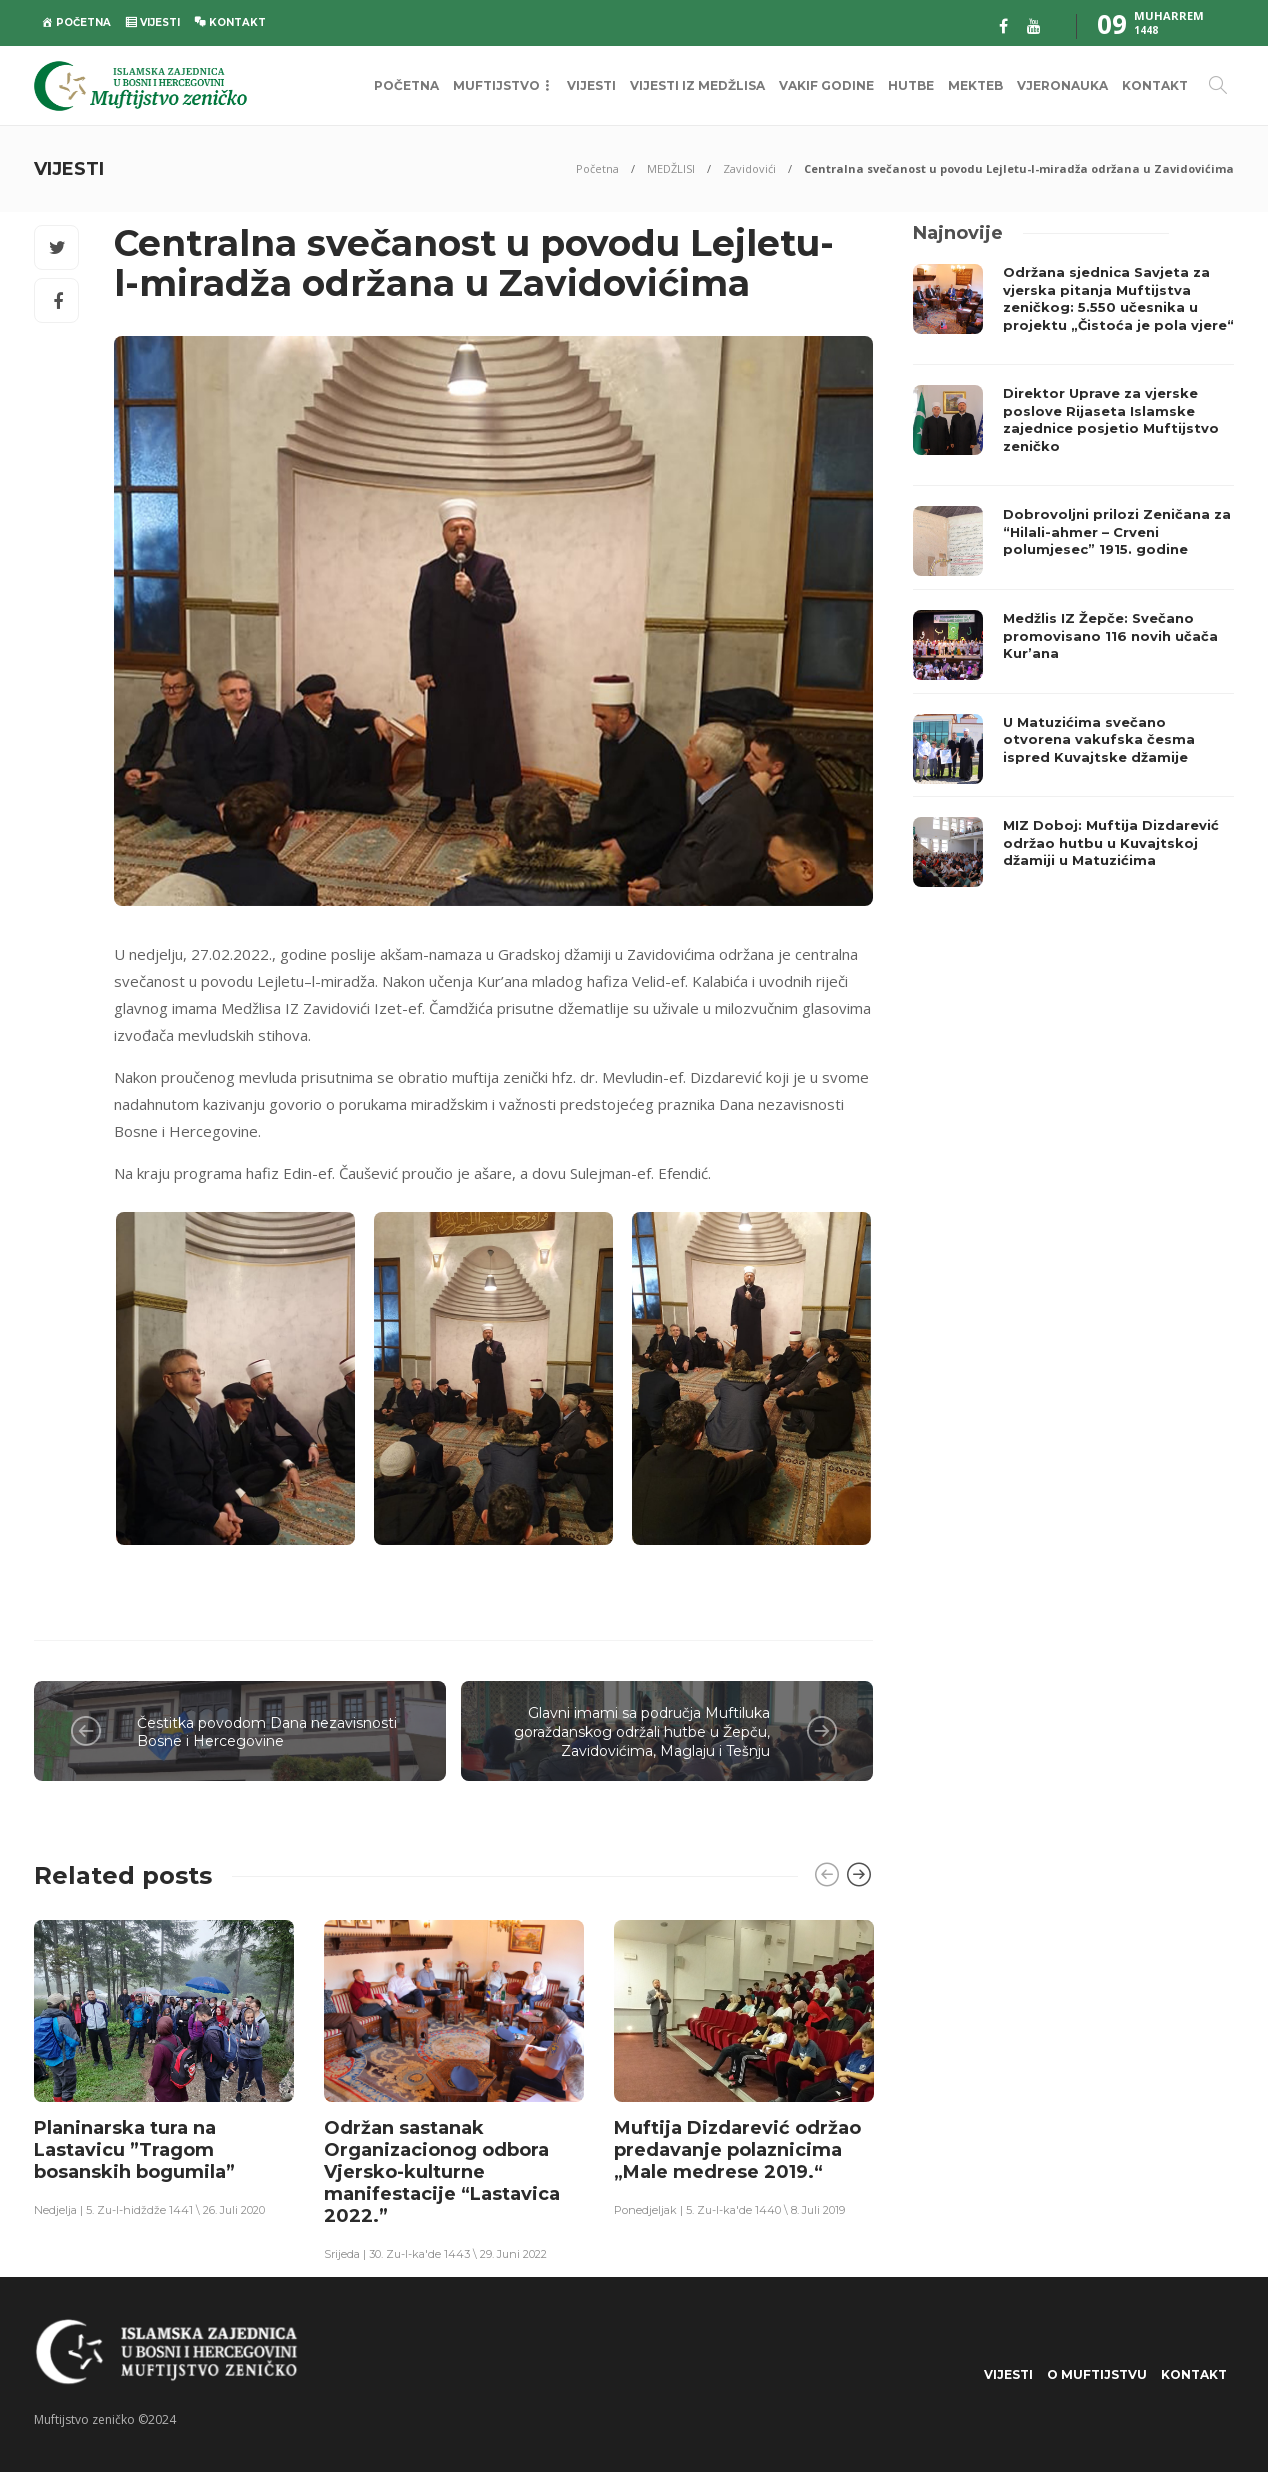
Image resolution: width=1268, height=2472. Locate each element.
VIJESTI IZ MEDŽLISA (697, 85)
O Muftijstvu (1097, 2374)
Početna (597, 168)
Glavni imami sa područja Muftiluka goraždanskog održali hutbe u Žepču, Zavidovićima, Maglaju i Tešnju (642, 1731)
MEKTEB (975, 85)
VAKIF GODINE (826, 85)
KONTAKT (1155, 85)
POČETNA (406, 85)
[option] (164, 2067)
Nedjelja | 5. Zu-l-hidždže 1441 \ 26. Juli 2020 (149, 2210)
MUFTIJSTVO (496, 85)
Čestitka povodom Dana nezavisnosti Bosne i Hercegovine (267, 1732)
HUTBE (911, 85)
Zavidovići (749, 168)
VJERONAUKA (1062, 85)
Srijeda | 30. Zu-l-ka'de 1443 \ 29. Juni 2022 (435, 2254)
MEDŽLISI (671, 168)
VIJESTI (591, 85)
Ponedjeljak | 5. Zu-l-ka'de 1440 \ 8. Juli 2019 (729, 2210)
